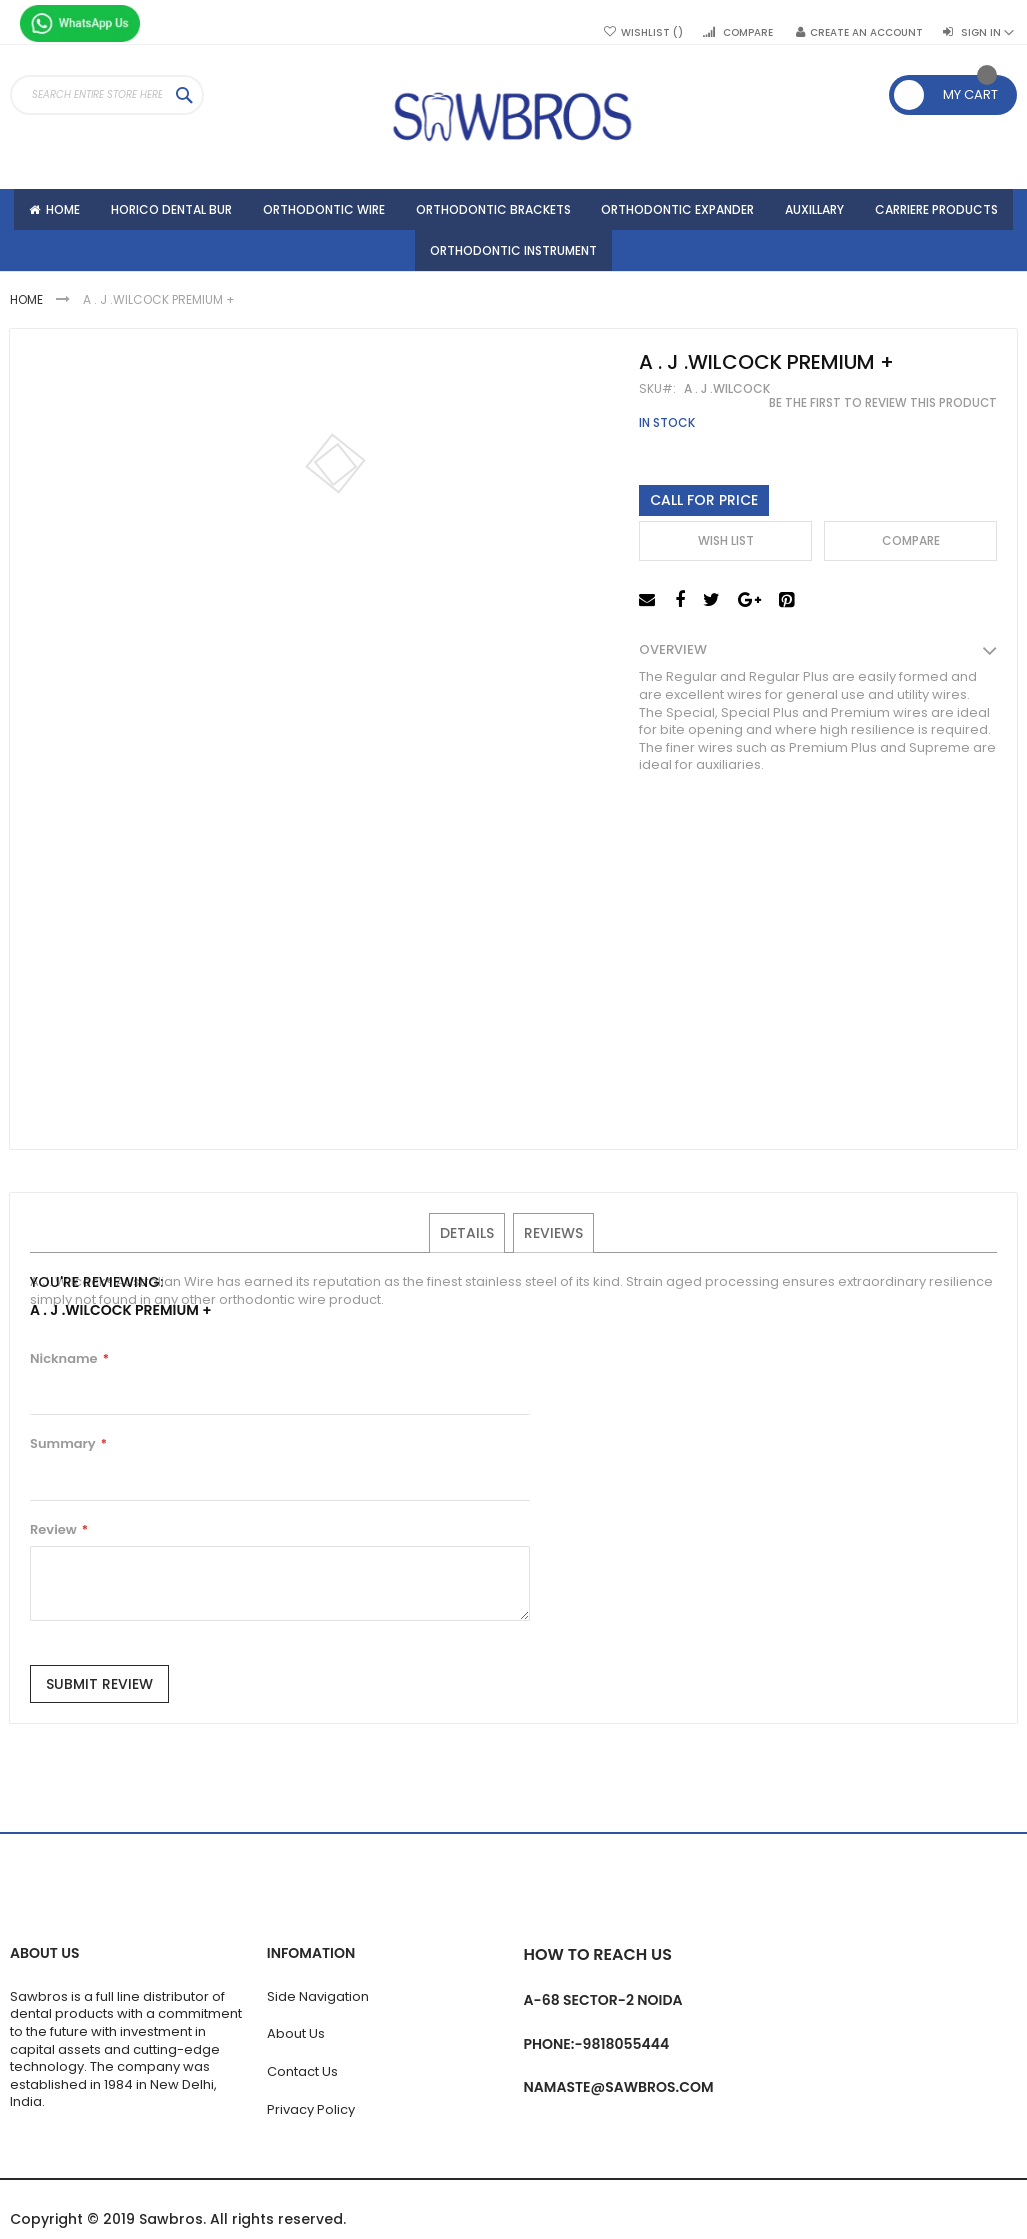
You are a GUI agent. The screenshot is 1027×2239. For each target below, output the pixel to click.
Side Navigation (318, 1996)
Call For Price (704, 509)
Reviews (552, 1241)
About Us (296, 2033)
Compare (748, 33)
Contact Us (302, 2071)
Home (28, 308)
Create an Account (866, 33)
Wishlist (652, 33)
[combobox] (107, 95)
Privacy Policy (311, 2109)
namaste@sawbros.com (619, 2087)
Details (468, 1241)
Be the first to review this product (883, 412)
